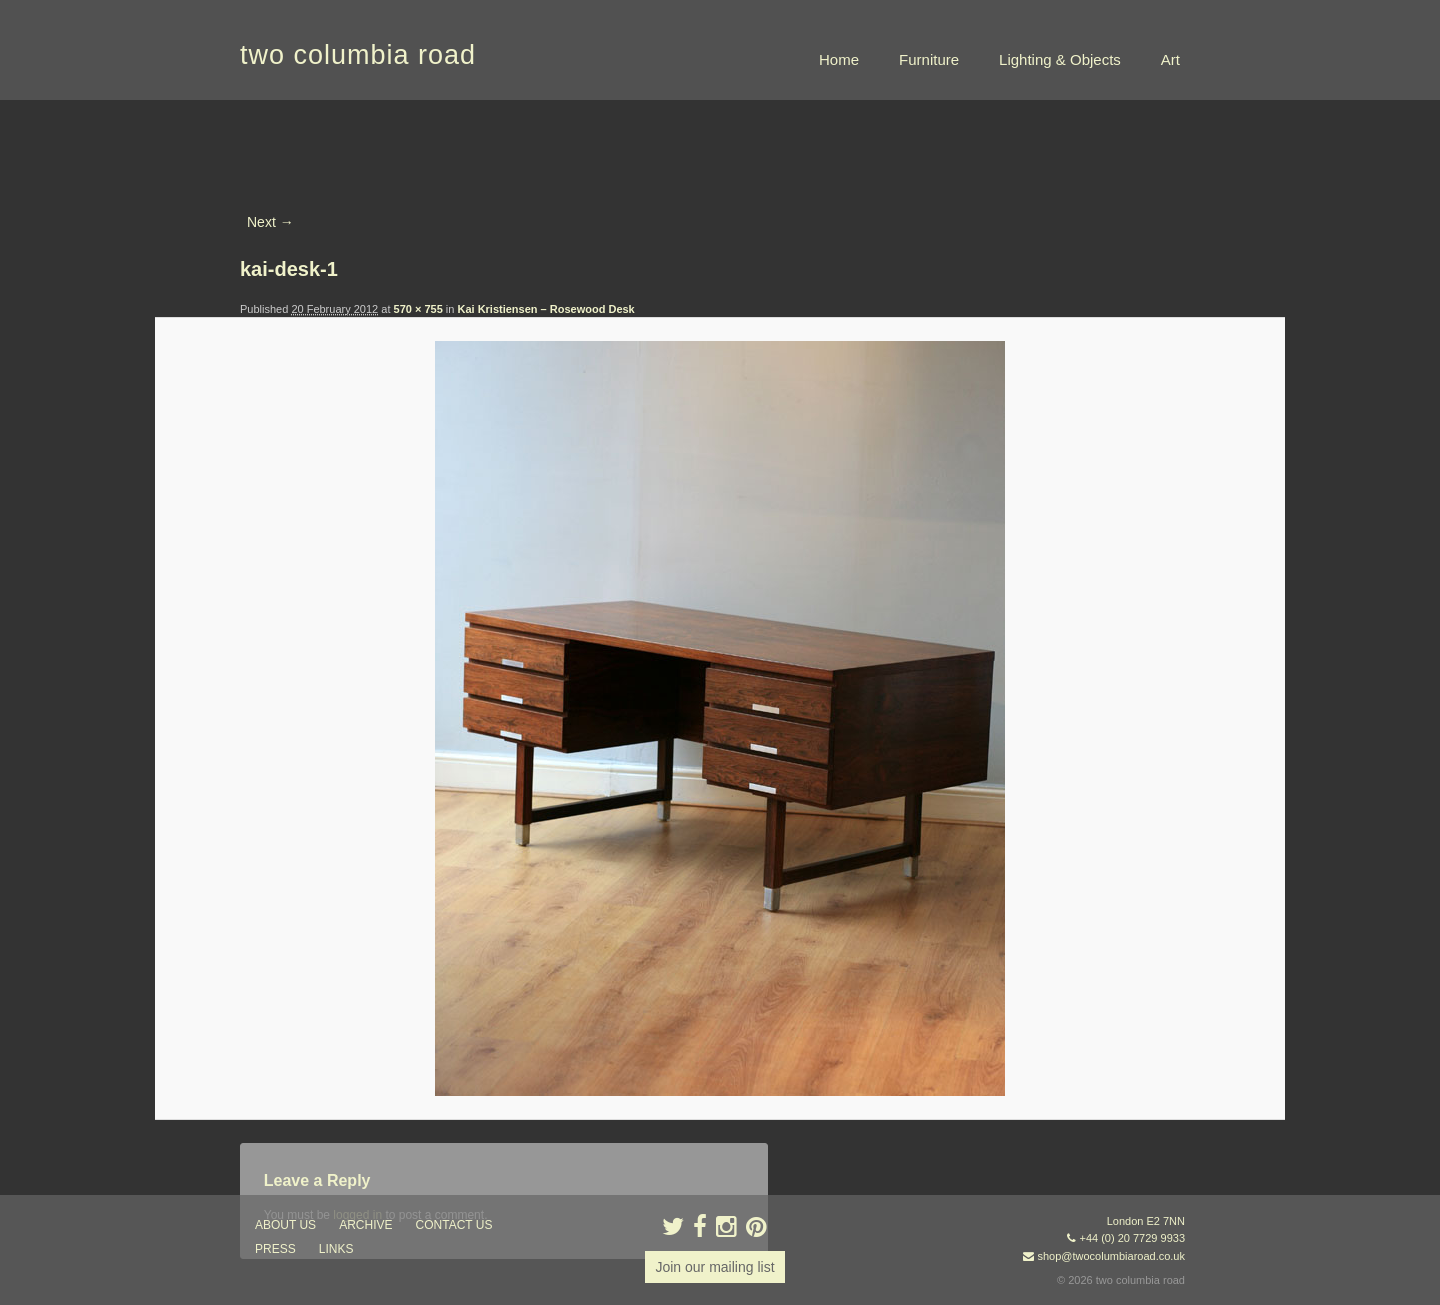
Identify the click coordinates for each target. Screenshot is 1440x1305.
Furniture (929, 59)
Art (1170, 59)
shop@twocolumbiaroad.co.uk (1111, 1256)
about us (285, 1225)
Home (839, 59)
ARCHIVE (365, 1225)
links (336, 1249)
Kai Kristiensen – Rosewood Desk (545, 309)
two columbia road (358, 55)
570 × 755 (418, 309)
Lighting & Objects (1060, 59)
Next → (270, 222)
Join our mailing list (714, 1267)
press (275, 1249)
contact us (454, 1225)
